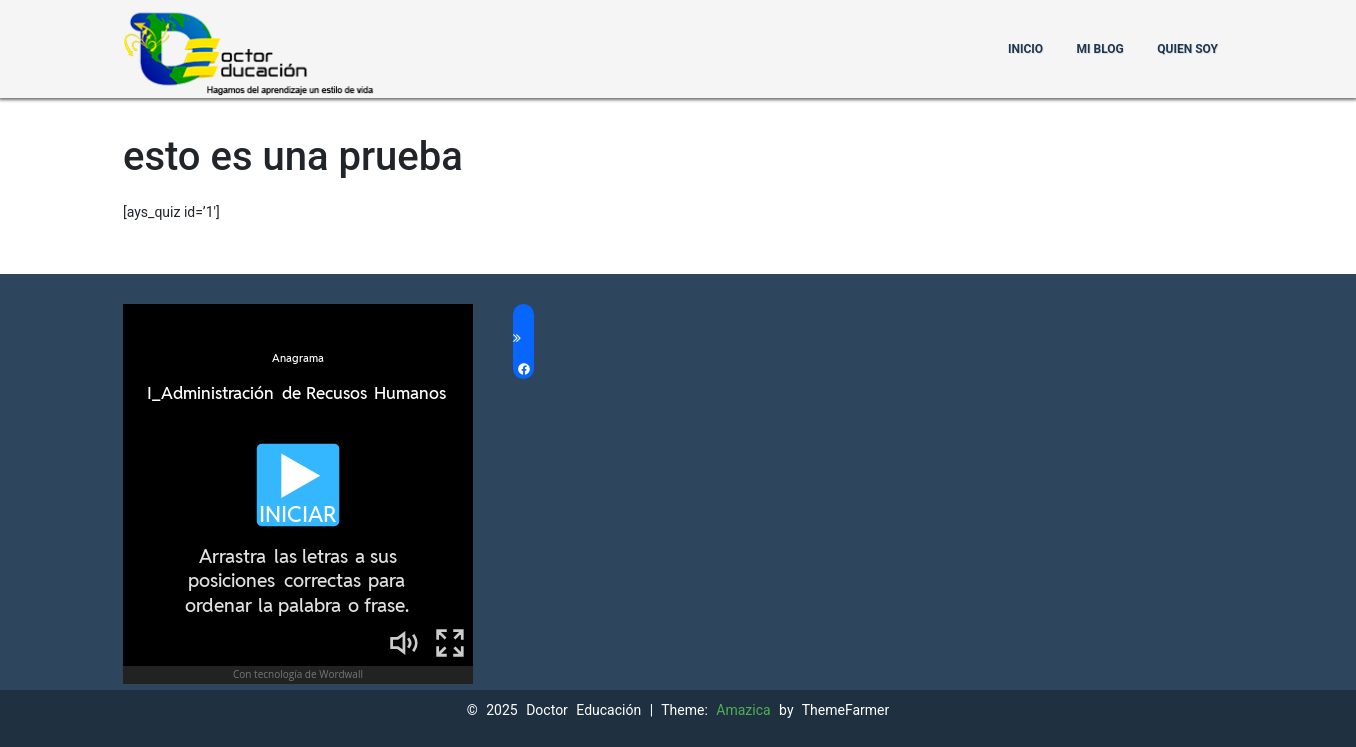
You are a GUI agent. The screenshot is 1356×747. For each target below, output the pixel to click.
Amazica (747, 710)
